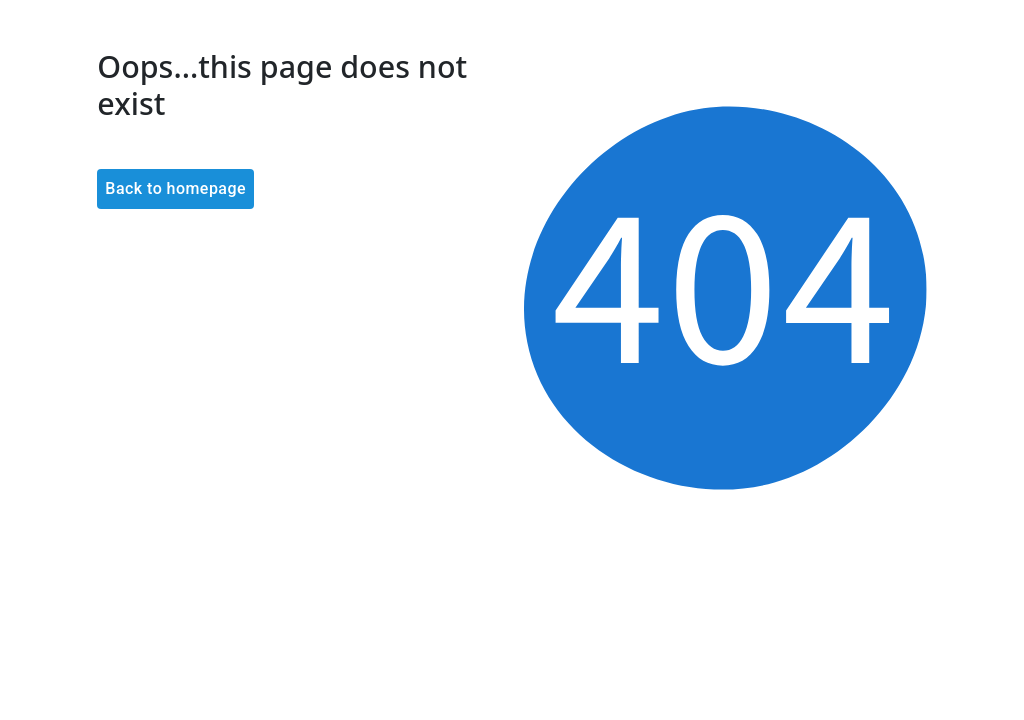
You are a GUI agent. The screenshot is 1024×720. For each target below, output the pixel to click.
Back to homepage (175, 188)
